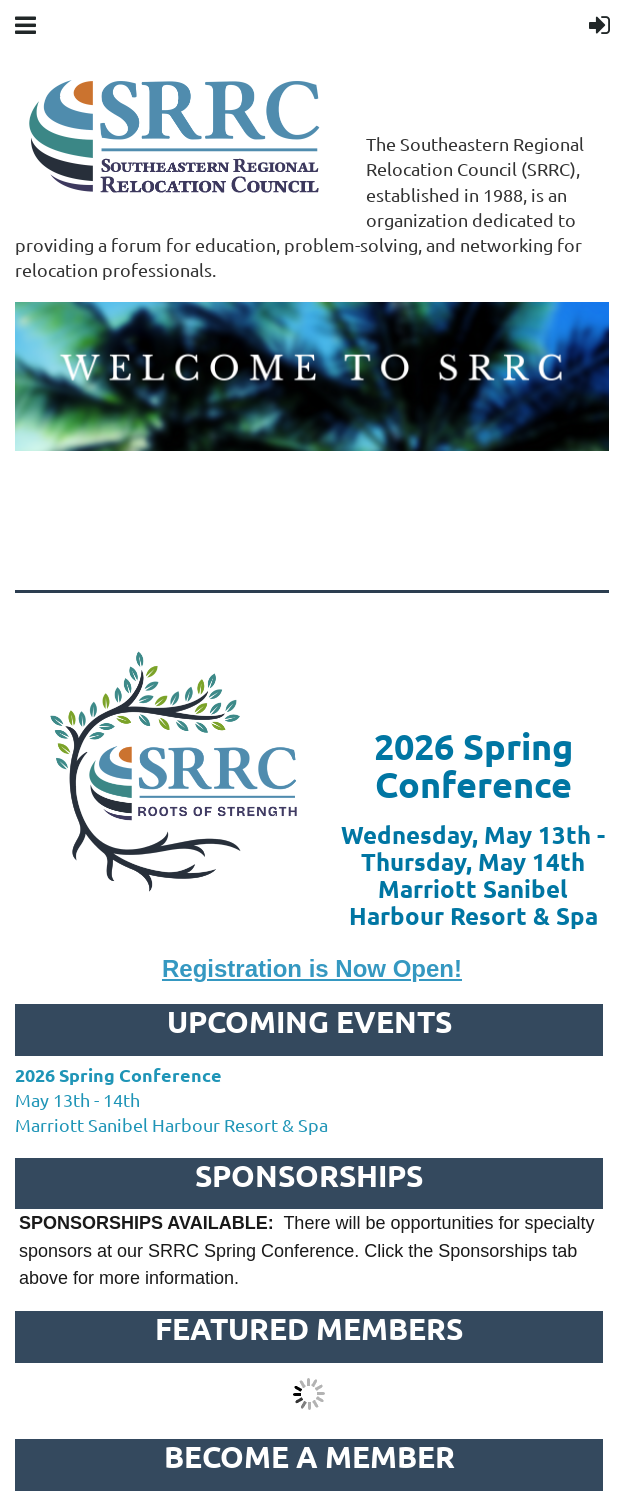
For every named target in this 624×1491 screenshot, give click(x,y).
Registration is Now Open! (312, 968)
